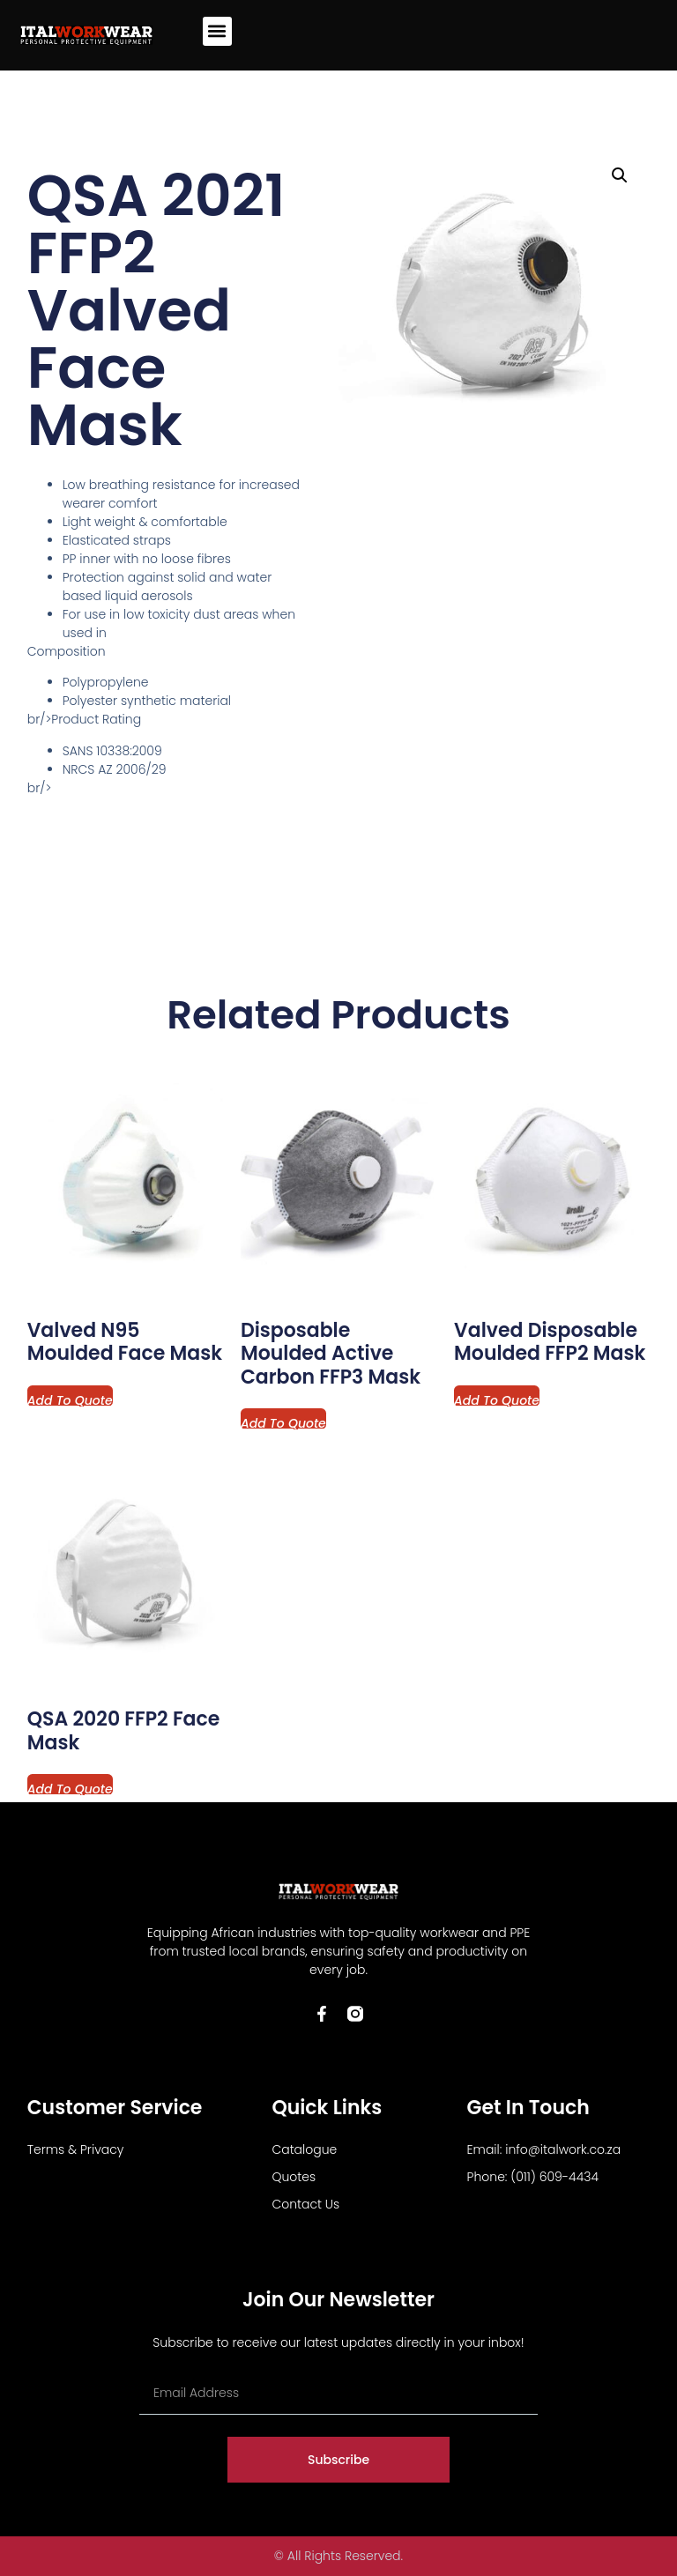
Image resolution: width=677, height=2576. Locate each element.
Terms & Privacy (75, 2149)
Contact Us (305, 2204)
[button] (217, 31)
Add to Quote (70, 1399)
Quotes (294, 2177)
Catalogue (304, 2149)
